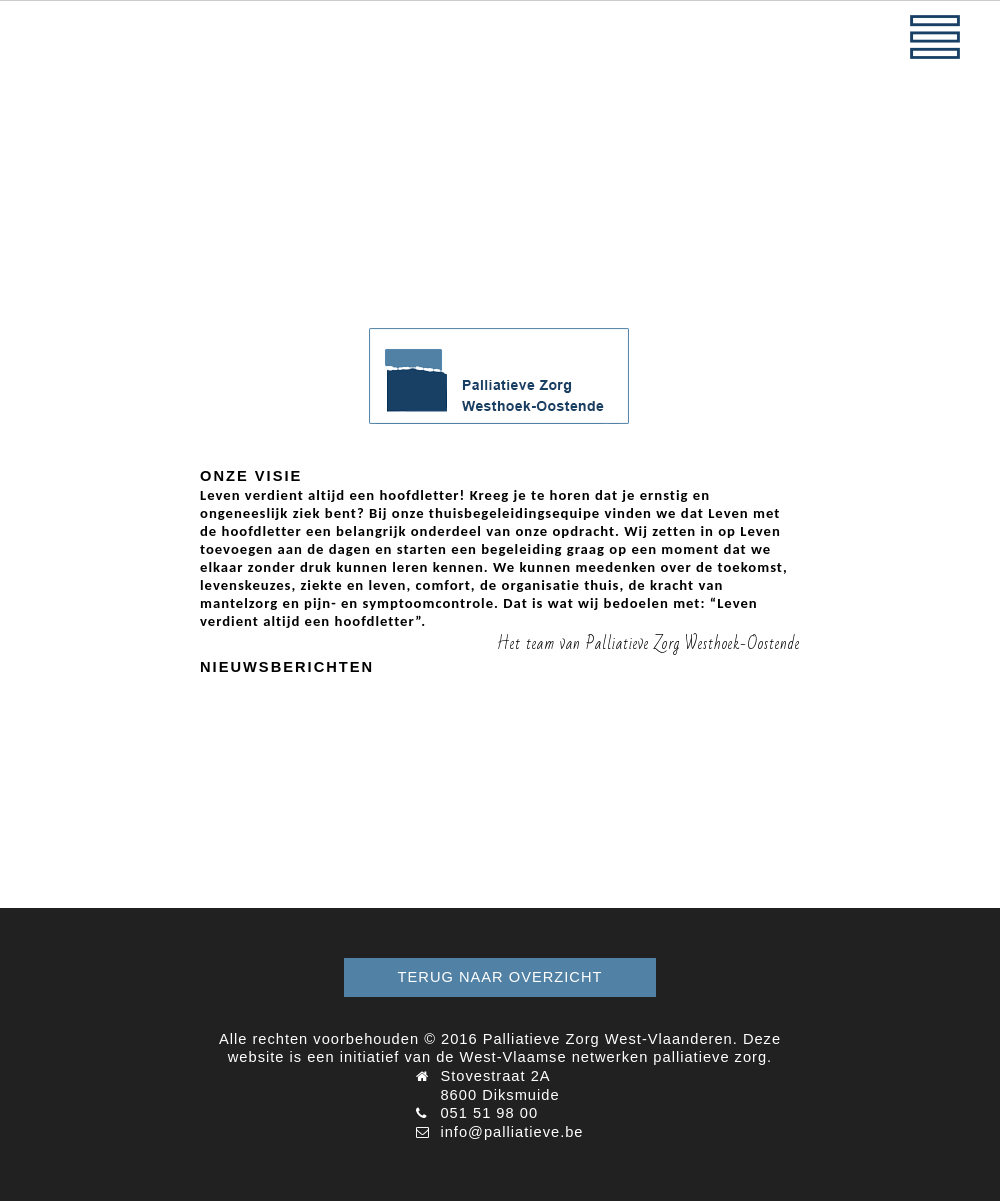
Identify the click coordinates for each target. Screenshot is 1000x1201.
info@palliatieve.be (511, 1132)
